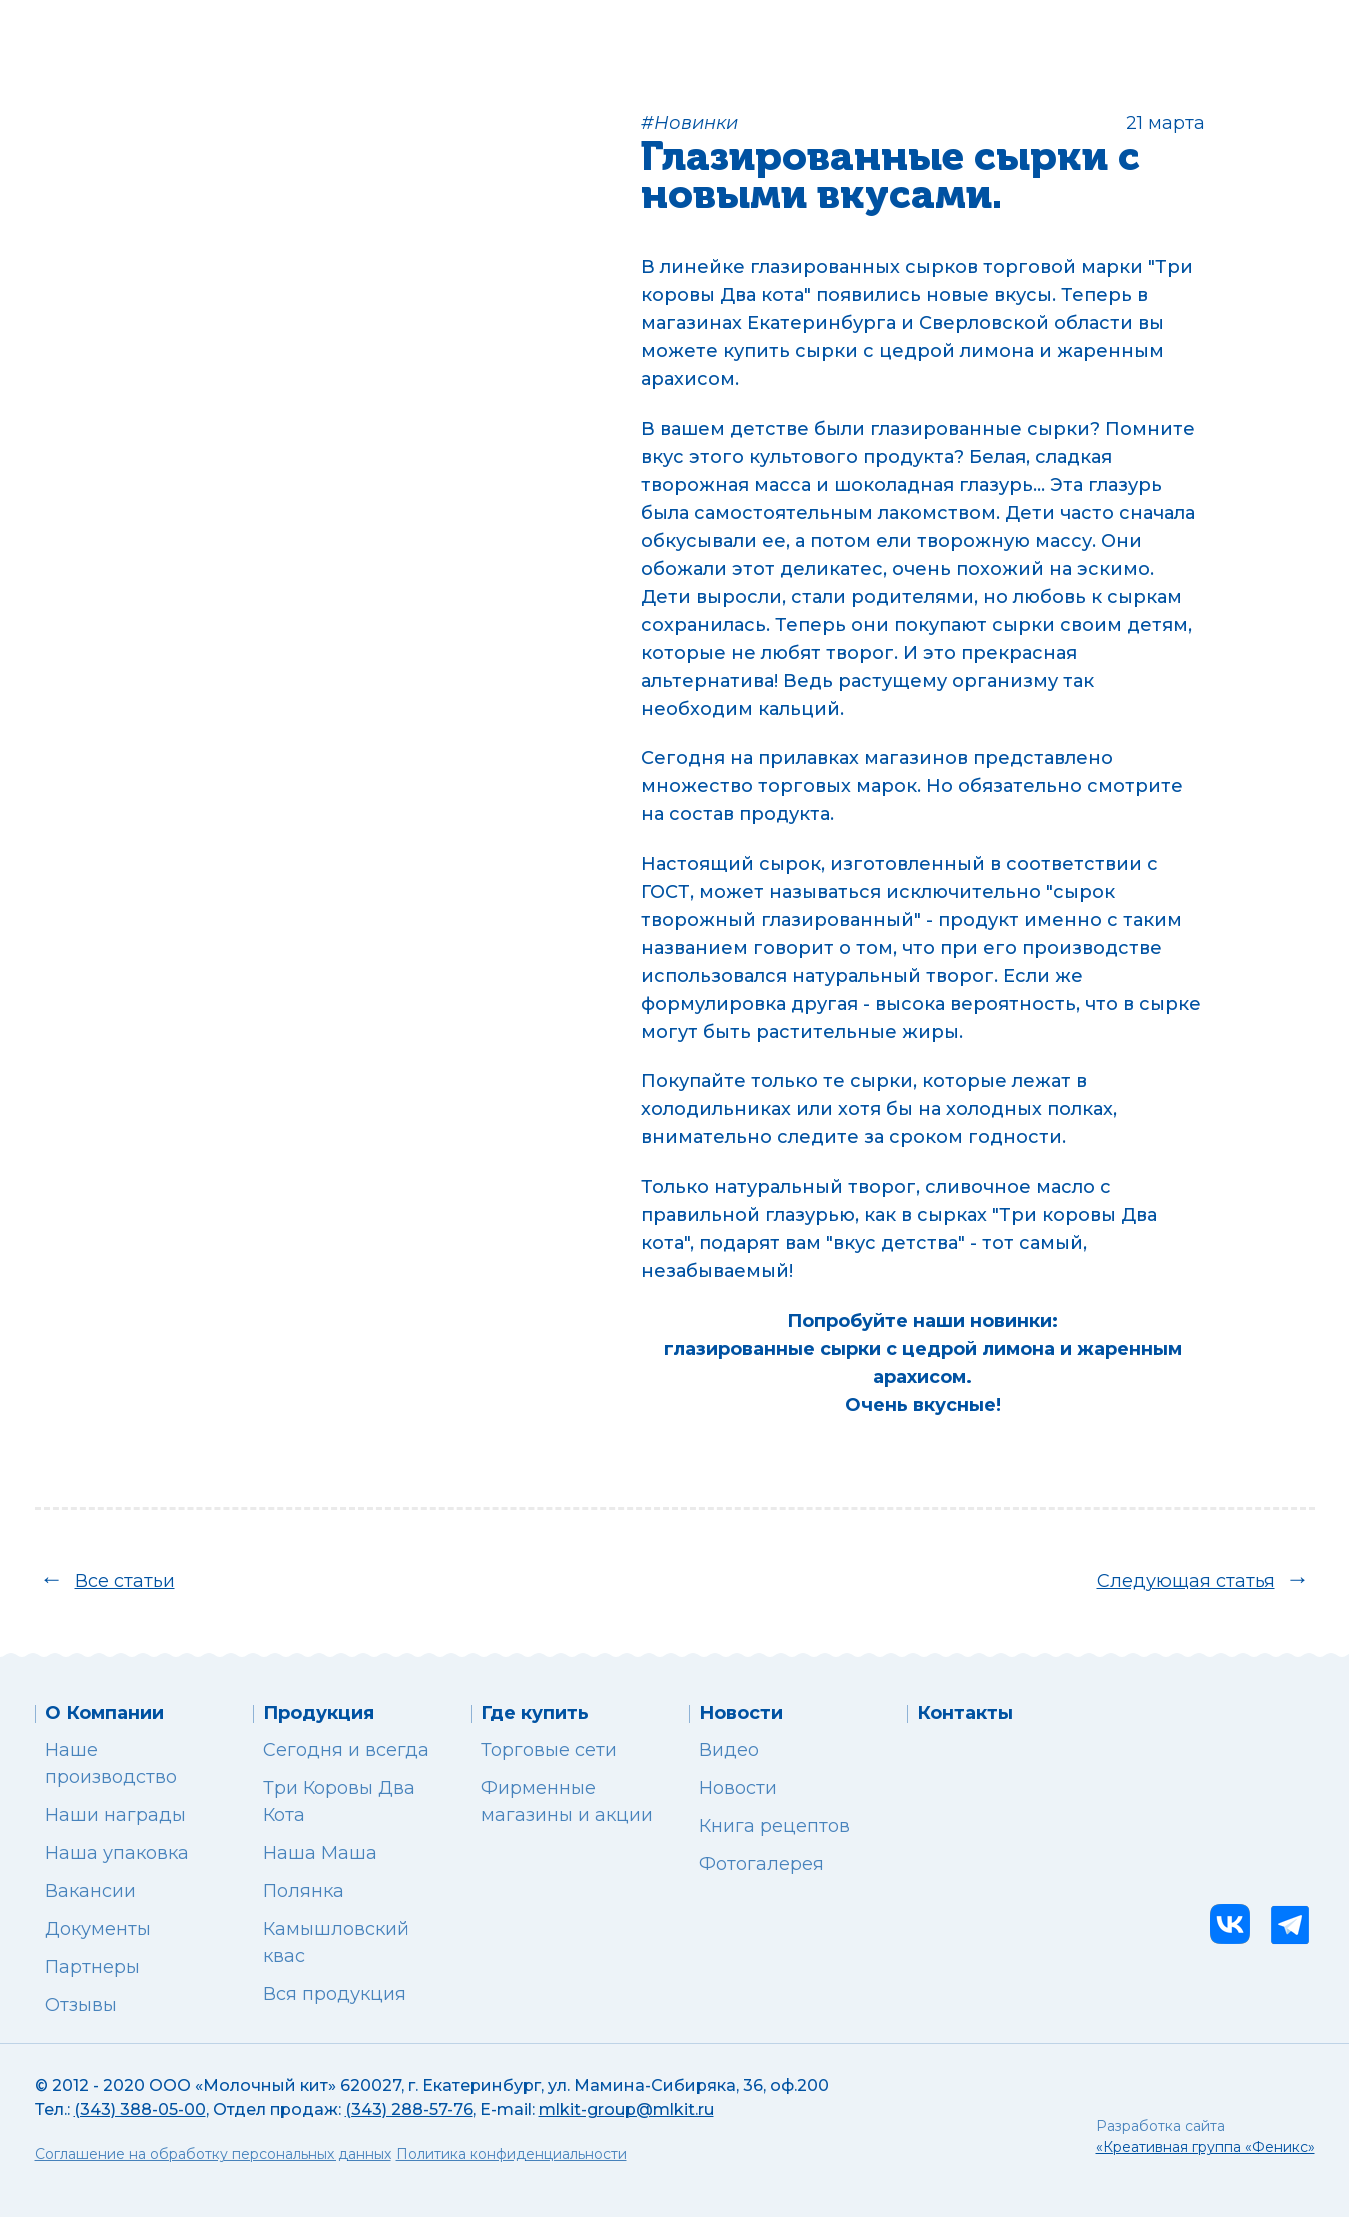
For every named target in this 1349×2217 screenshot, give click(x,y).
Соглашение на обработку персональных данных (213, 2154)
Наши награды (115, 1815)
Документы (98, 1929)
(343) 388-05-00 (140, 2109)
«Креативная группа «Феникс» (1205, 2147)
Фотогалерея (761, 1864)
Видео (729, 1750)
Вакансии (90, 1891)
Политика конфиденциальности (511, 2154)
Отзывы (81, 2005)
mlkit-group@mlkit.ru (626, 2109)
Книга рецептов (774, 1826)
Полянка (303, 1891)
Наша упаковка (117, 1853)
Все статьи (125, 1581)
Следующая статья (1186, 1581)
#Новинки (689, 123)
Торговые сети (549, 1750)
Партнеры (92, 1967)
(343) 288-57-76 (409, 2109)
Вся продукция (334, 1994)
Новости (738, 1788)
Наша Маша (320, 1853)
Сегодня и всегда (346, 1750)
